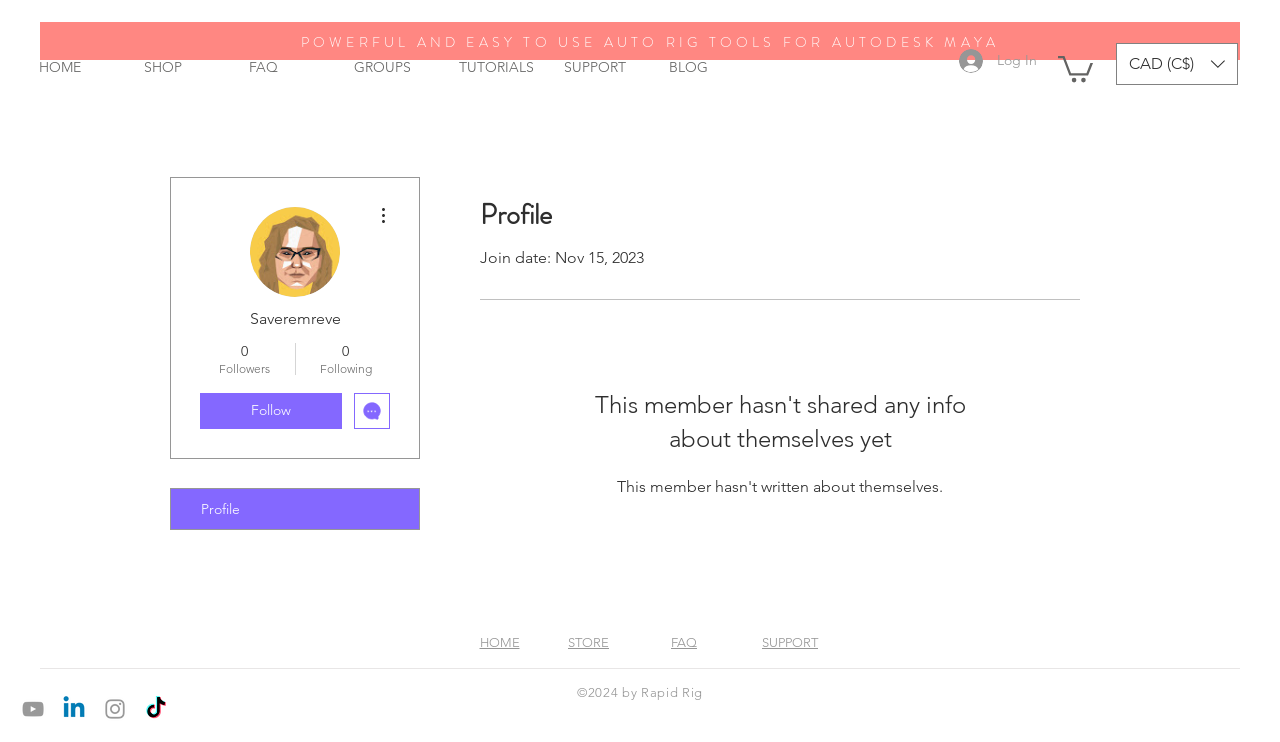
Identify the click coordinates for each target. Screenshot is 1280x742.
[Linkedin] (74, 709)
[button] (1075, 67)
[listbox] (1177, 64)
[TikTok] (156, 709)
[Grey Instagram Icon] (115, 709)
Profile (220, 509)
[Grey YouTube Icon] (33, 709)
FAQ (684, 642)
